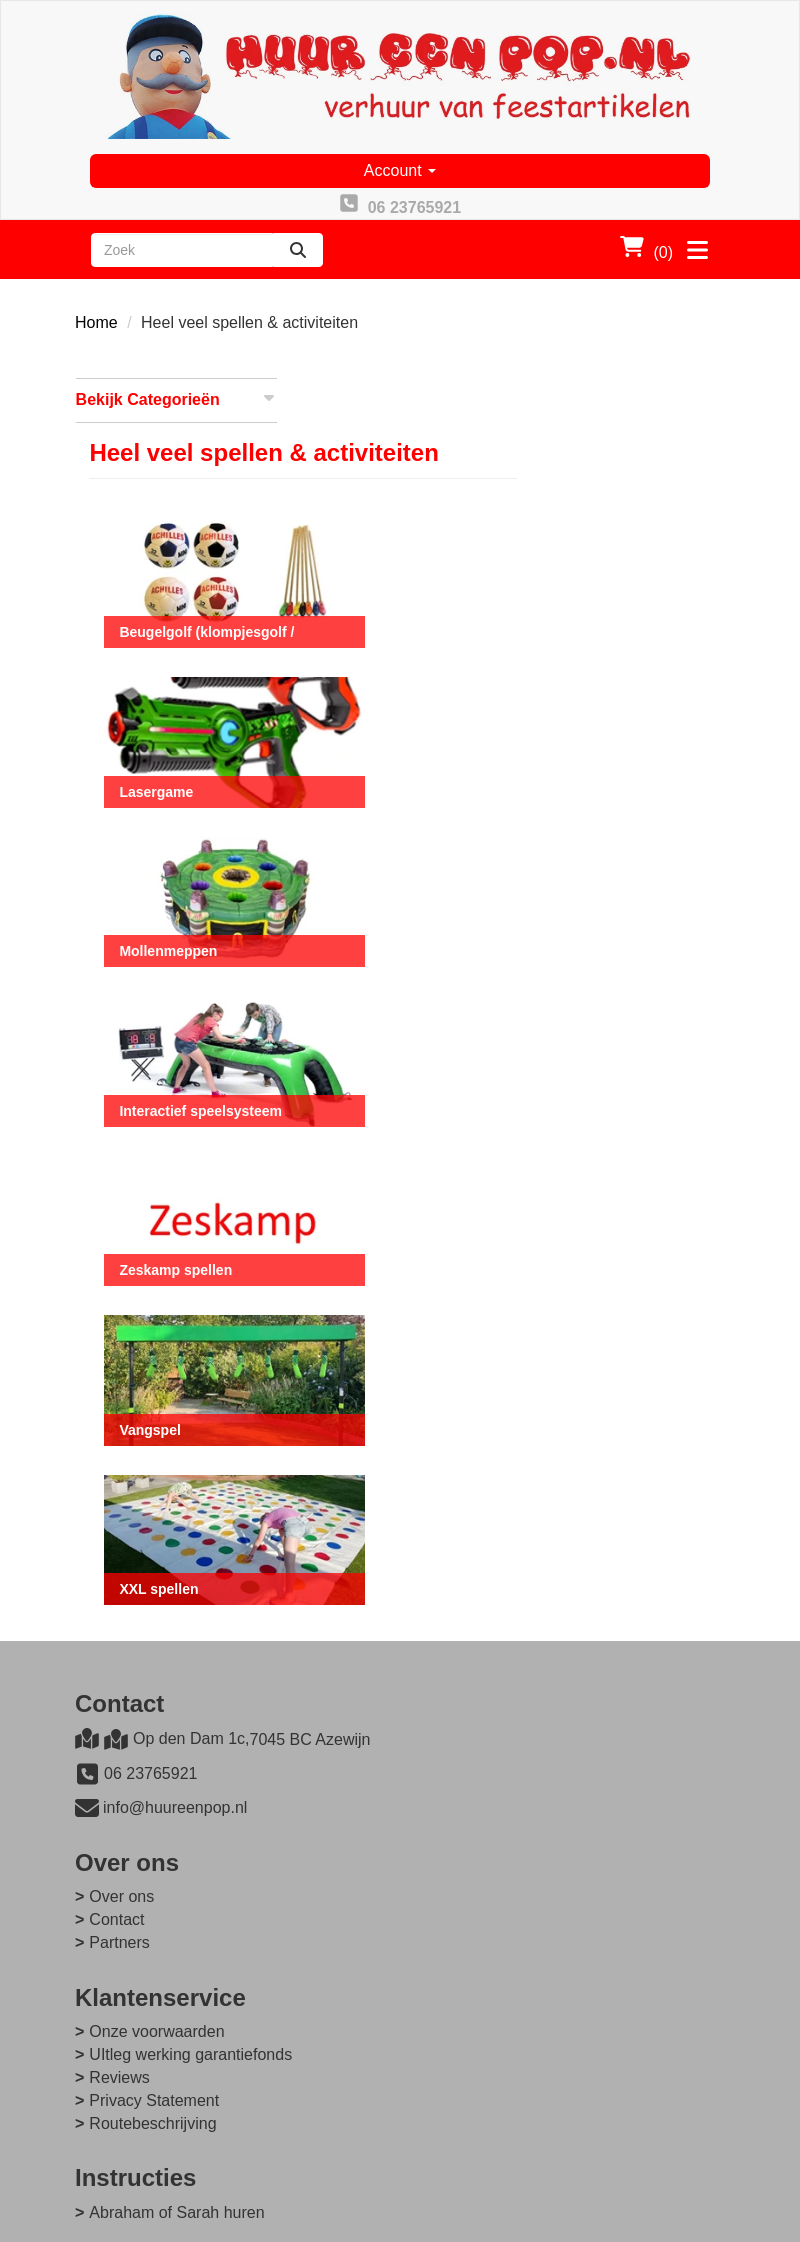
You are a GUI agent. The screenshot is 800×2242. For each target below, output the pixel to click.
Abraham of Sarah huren (176, 1927)
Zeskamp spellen (393, 1156)
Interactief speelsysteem (418, 1002)
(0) (646, 248)
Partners (459, 1657)
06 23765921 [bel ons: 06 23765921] (150, 1647)
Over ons (461, 1611)
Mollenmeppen (386, 849)
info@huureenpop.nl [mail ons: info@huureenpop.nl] (175, 1681)
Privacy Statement (494, 1814)
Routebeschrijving (492, 1837)
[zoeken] (298, 250)
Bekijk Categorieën (176, 399)
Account (400, 170)
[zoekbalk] (182, 250)
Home (96, 323)
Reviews (459, 1792)
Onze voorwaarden (496, 1746)
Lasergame (374, 695)
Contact (456, 1634)
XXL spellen (376, 1463)
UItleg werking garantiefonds (530, 1769)
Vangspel (367, 1309)
